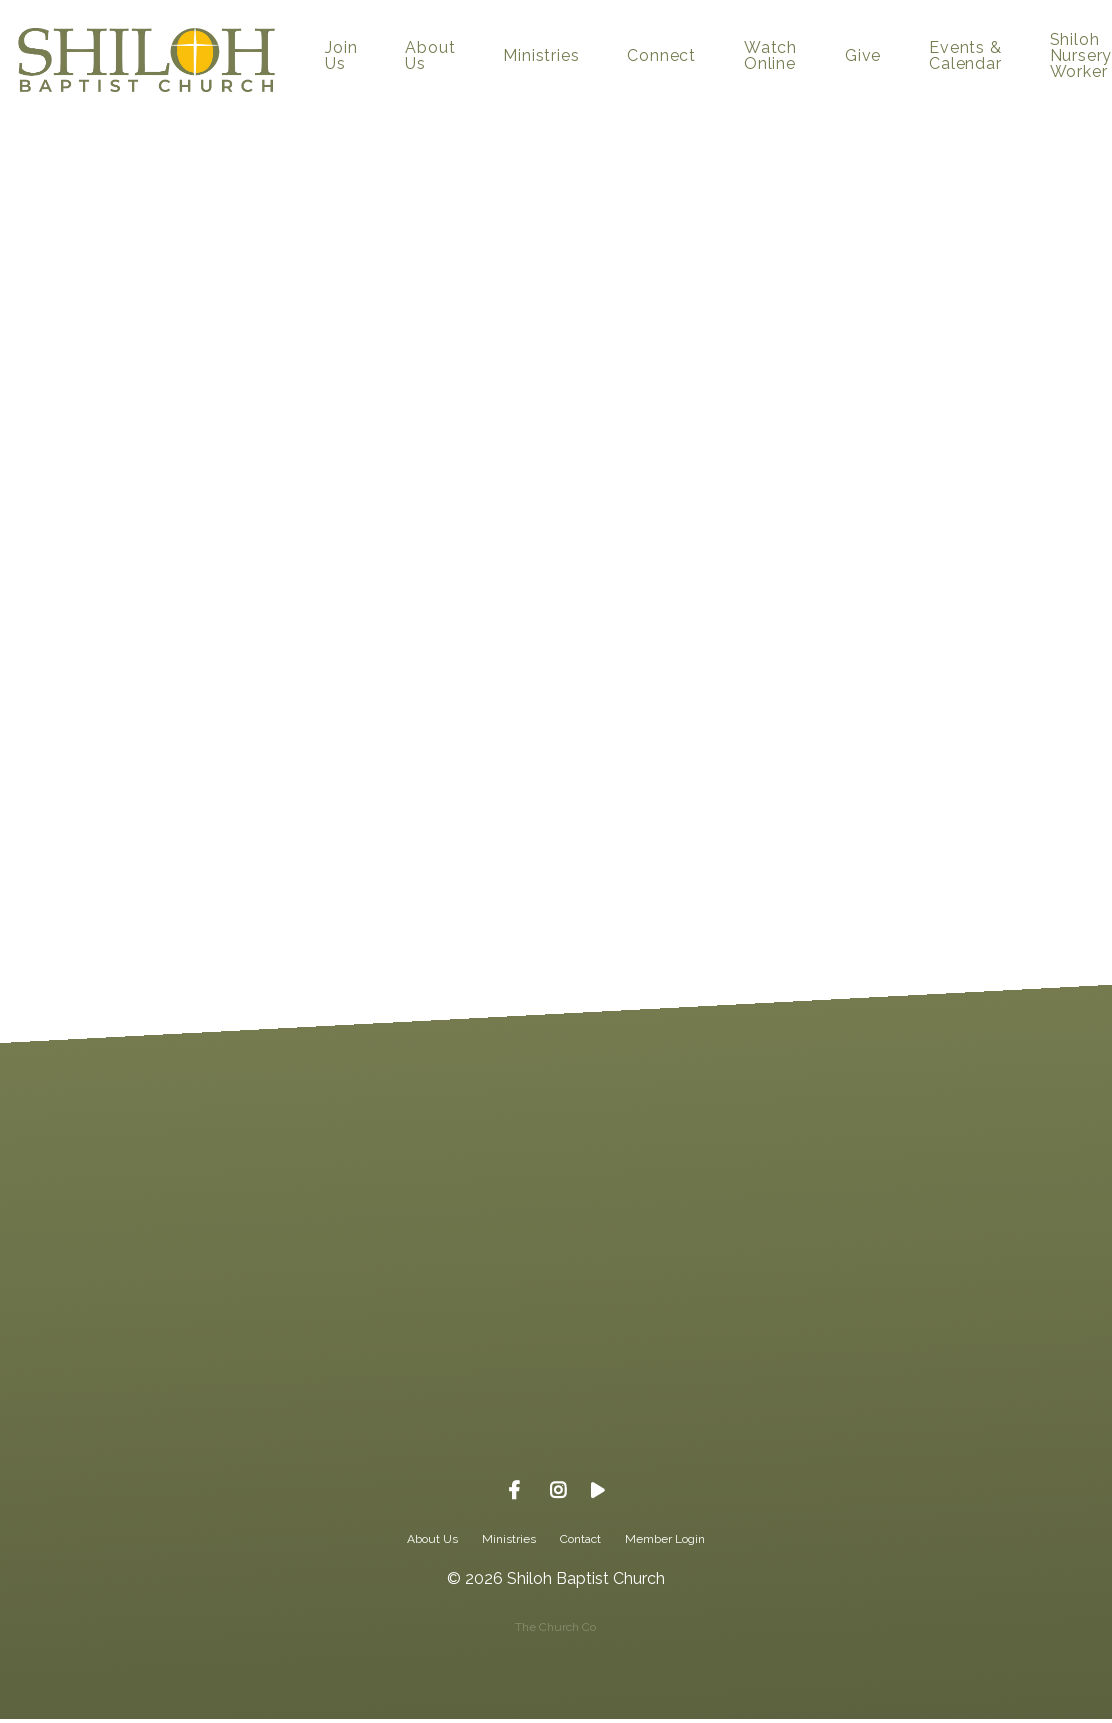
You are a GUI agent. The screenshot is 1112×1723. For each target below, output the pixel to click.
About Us (430, 56)
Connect (661, 56)
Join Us (341, 56)
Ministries (541, 56)
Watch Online (770, 56)
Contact (580, 1539)
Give (863, 56)
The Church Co (555, 1627)
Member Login (665, 1539)
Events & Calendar (965, 56)
